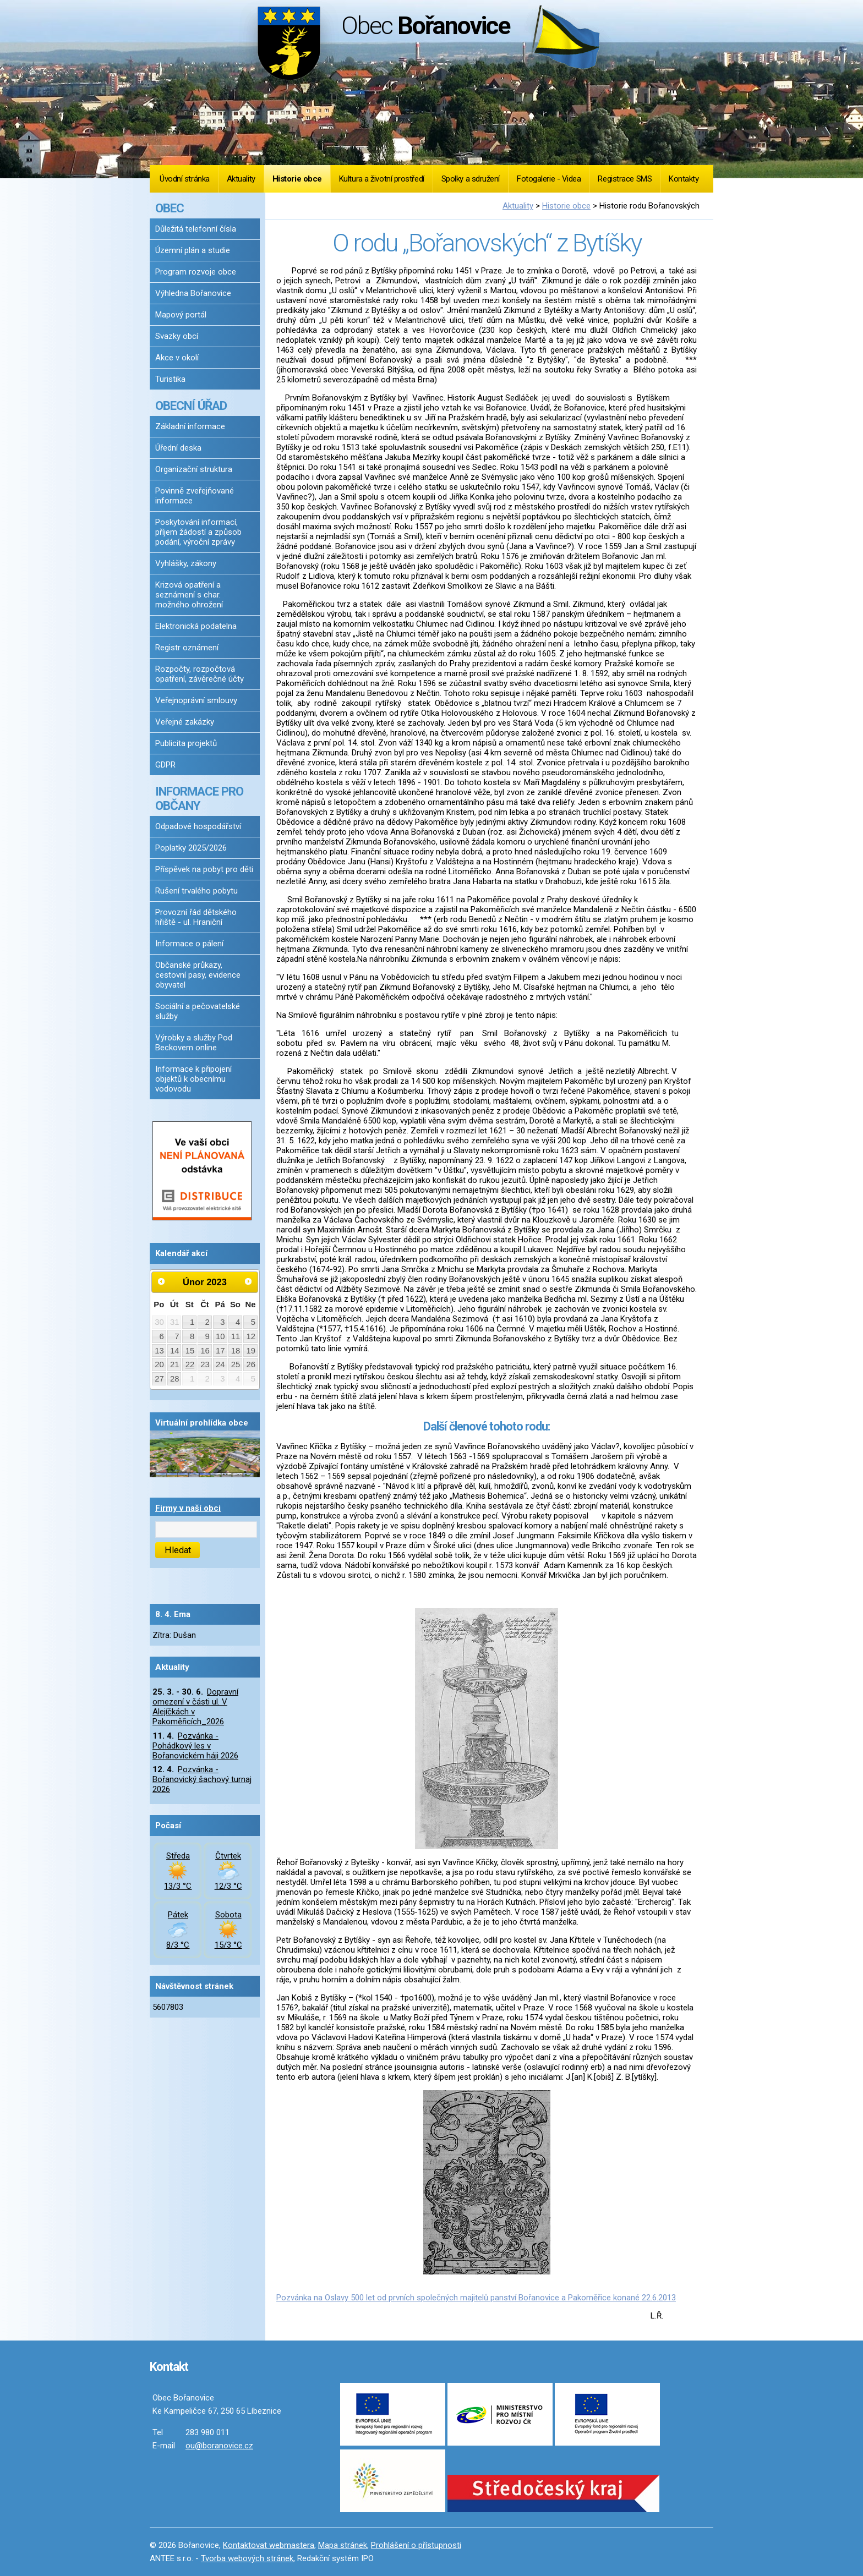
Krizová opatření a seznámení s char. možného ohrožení (189, 595)
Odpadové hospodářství (198, 826)
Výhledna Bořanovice (193, 293)
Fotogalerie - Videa (549, 179)
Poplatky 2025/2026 (191, 848)
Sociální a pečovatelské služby (197, 1011)
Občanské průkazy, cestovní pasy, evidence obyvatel (198, 975)
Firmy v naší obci (188, 1508)
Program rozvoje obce (195, 272)
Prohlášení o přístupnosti (416, 2545)
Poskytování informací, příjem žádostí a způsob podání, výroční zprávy (198, 532)
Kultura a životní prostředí (381, 179)
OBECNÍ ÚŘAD (191, 405)
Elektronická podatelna (196, 626)
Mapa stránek (342, 2545)
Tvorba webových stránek (247, 2558)
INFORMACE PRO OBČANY (199, 798)
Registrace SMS (625, 179)
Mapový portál (180, 315)
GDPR (165, 765)
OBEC (169, 208)
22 (190, 1364)
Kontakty (683, 179)
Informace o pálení (189, 944)
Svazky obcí (176, 336)
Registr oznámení (187, 648)
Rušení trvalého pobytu (196, 891)
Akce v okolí (177, 358)
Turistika (170, 379)
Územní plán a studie (192, 250)
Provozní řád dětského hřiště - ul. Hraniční (196, 917)
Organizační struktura (193, 469)
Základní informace (190, 426)
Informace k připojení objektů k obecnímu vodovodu (193, 1079)
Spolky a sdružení (470, 179)
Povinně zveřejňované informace (194, 496)
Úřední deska (178, 448)
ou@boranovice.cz (219, 2446)
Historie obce (297, 179)
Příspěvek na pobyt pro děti (204, 869)
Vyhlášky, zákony (185, 563)
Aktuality (241, 179)
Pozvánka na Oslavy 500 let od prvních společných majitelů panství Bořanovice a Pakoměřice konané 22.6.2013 (476, 2298)
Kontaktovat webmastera (268, 2545)
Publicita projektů (186, 743)
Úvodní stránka (185, 179)
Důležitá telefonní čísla (195, 229)
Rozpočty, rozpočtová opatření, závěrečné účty (199, 674)
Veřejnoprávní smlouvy (196, 700)
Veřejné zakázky (184, 722)
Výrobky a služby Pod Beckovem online (193, 1043)
